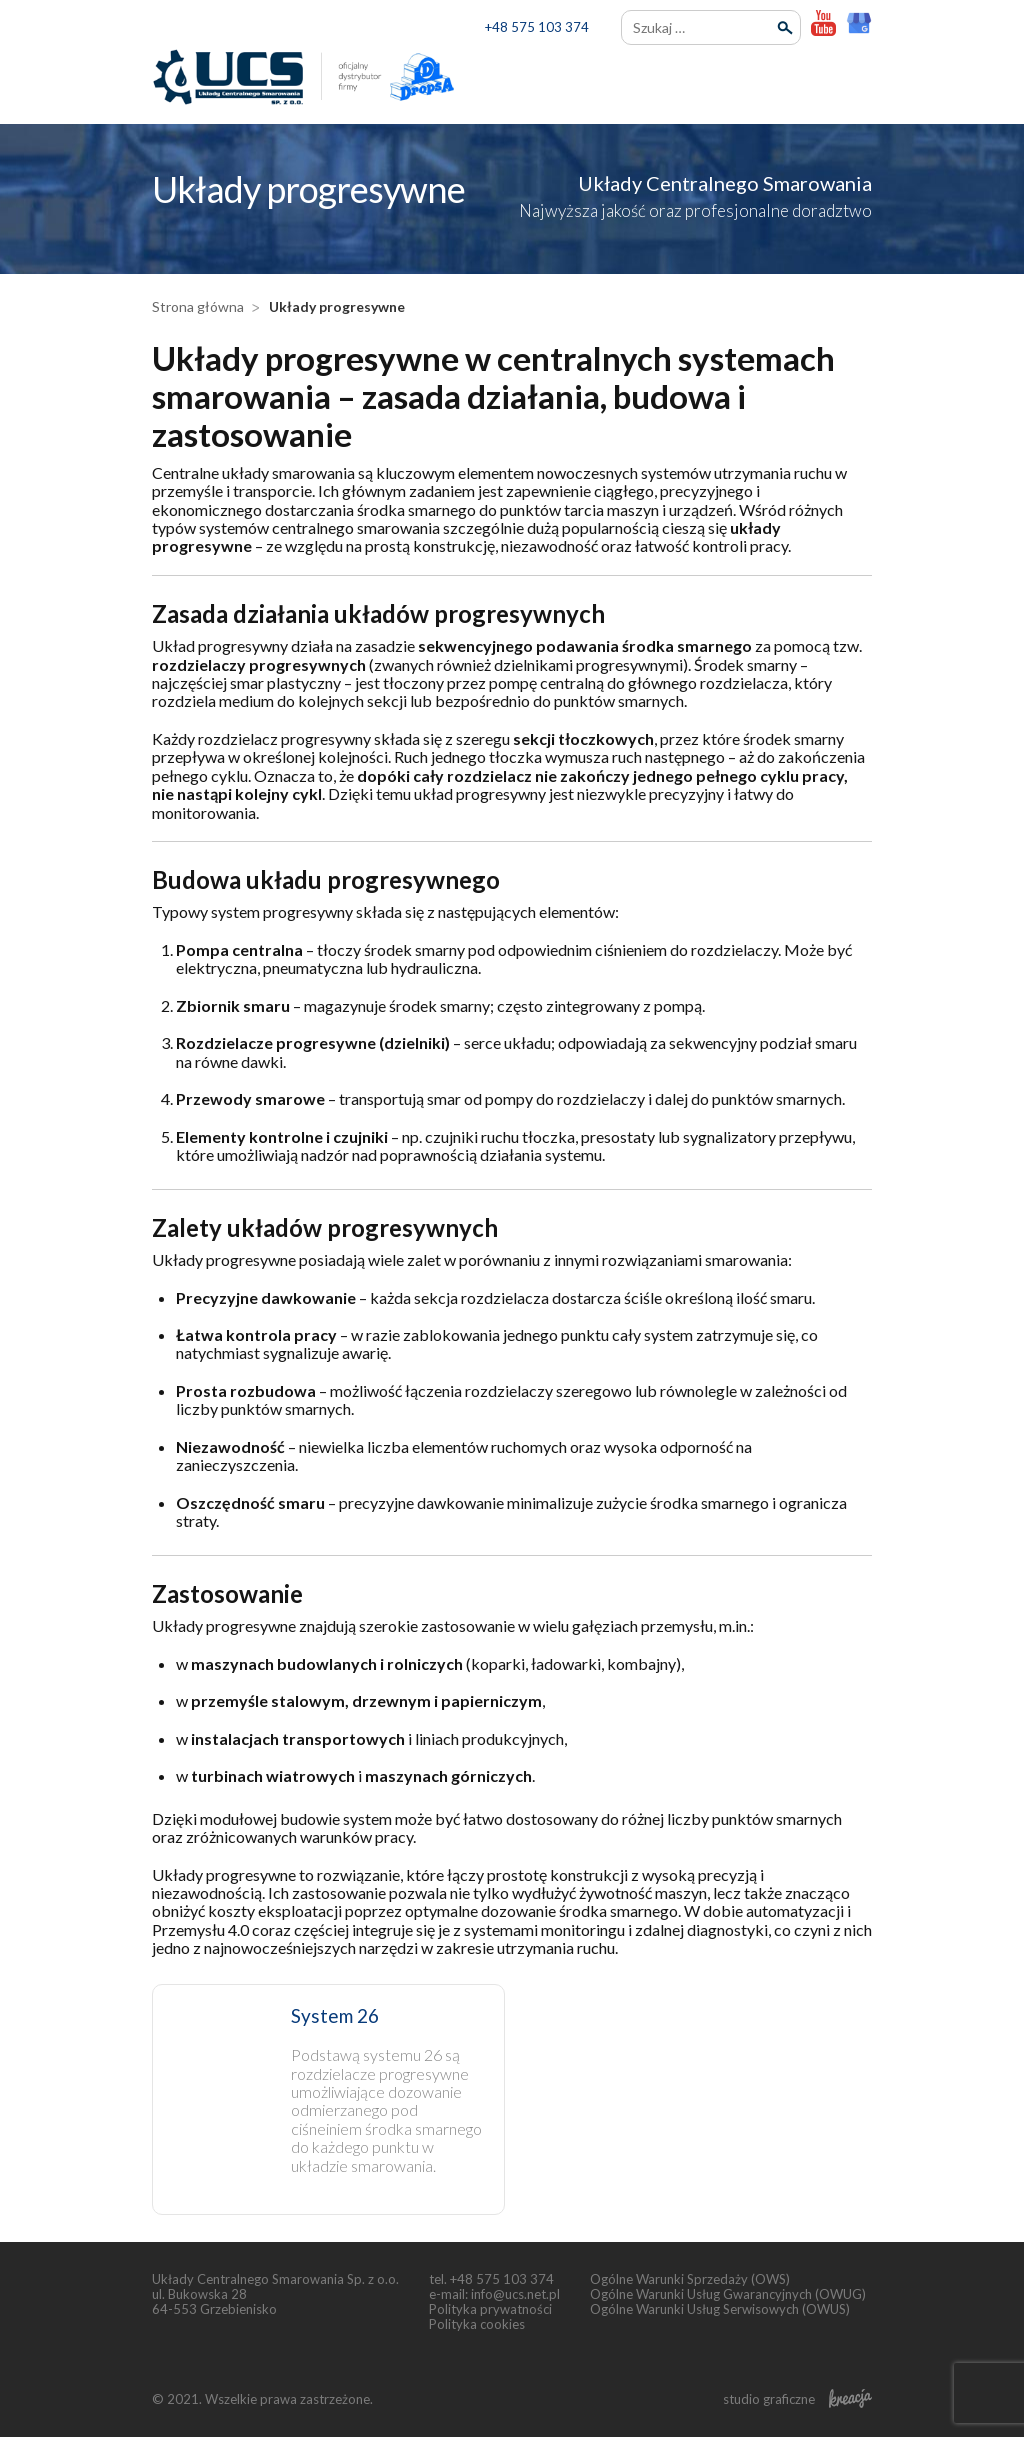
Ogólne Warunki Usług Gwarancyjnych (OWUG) (728, 2294)
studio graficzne (797, 2399)
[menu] (854, 79)
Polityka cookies (477, 2324)
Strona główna (198, 306)
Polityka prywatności (490, 2309)
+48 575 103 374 (537, 27)
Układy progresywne (337, 306)
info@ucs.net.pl (515, 2294)
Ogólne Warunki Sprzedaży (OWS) (690, 2279)
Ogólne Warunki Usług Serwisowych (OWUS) (720, 2309)
